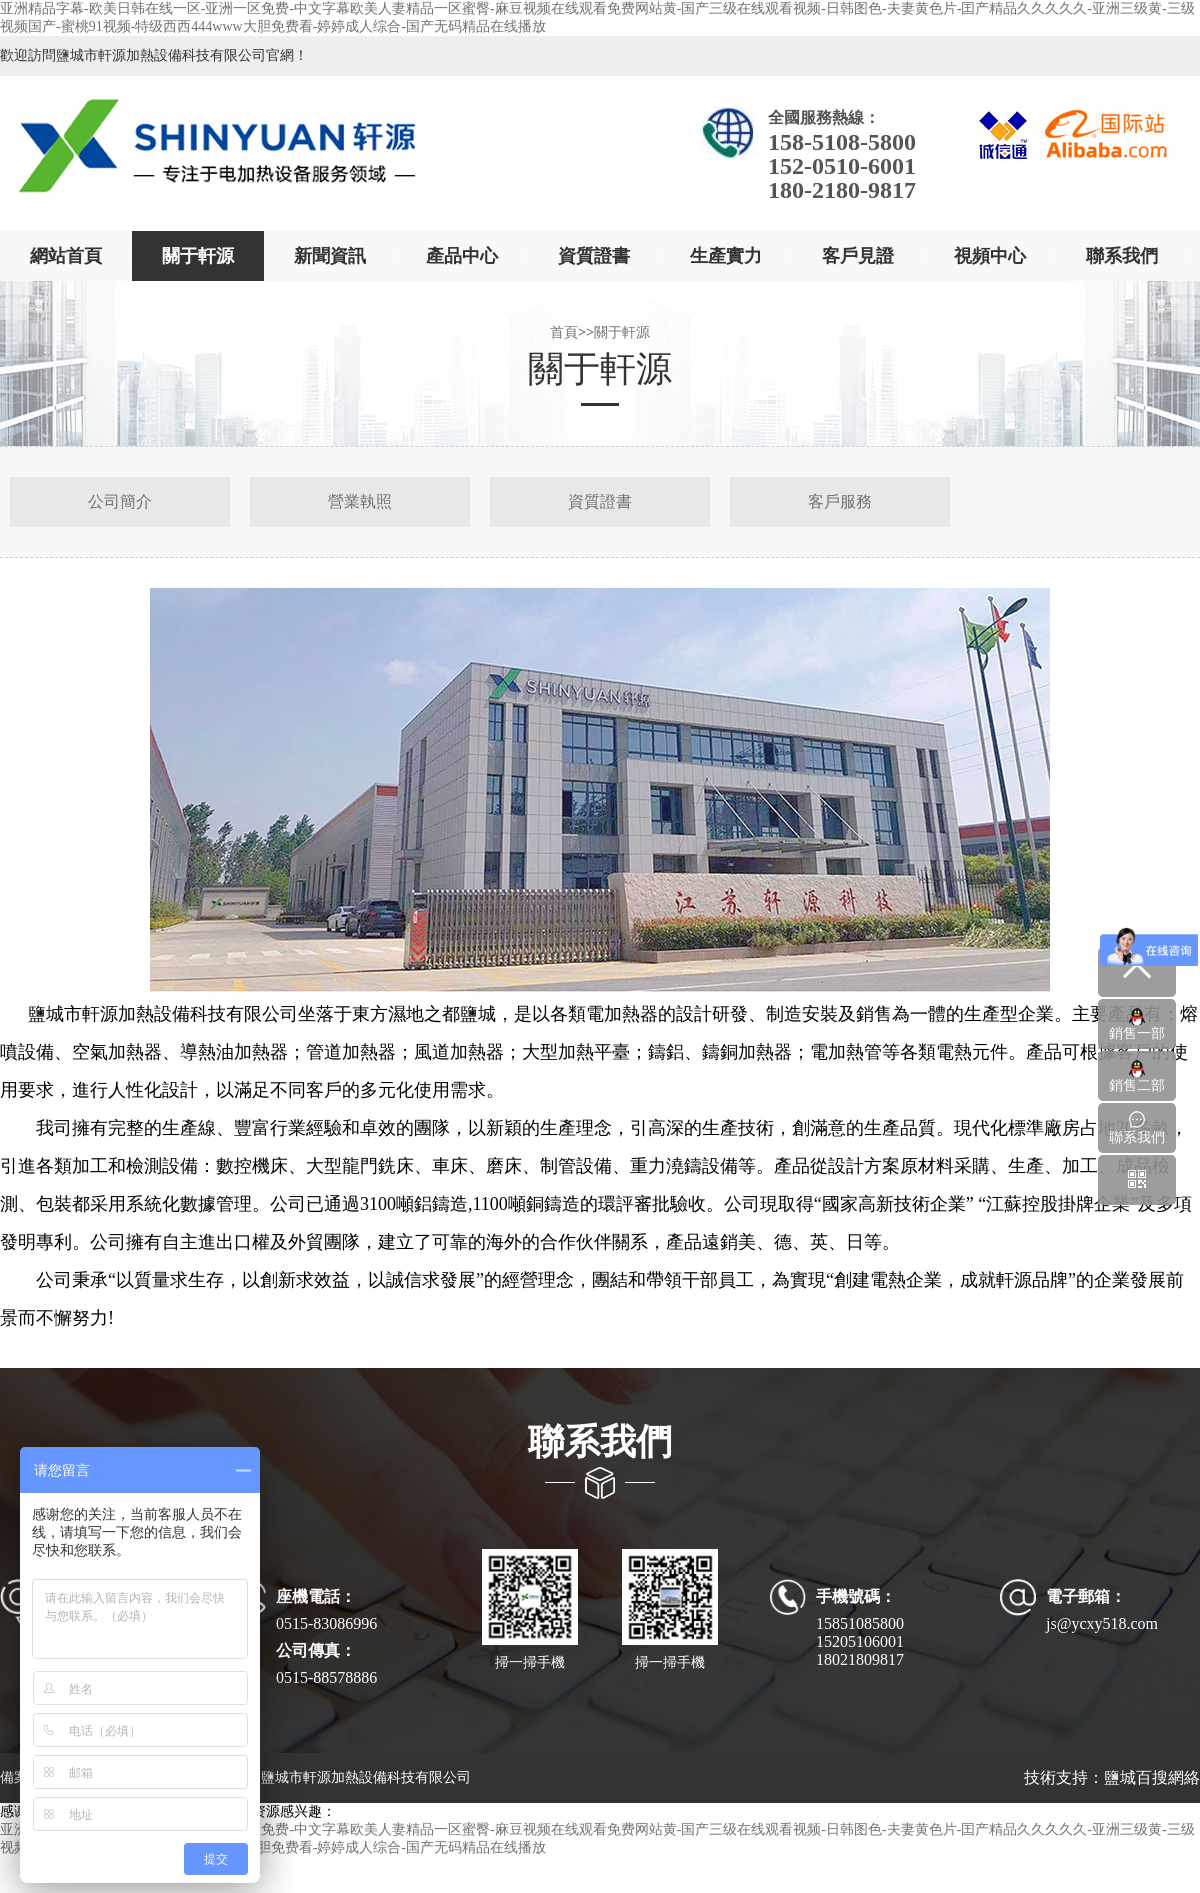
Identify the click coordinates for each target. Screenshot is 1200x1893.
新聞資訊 (330, 256)
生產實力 (726, 256)
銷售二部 (1137, 1076)
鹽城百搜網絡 (1152, 1777)
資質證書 (594, 256)
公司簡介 (120, 501)
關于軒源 (198, 256)
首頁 (564, 332)
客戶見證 (858, 256)
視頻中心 (990, 256)
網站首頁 (66, 256)
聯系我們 (1122, 256)
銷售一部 (1137, 1024)
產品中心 (462, 256)
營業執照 (360, 501)
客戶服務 (840, 501)
